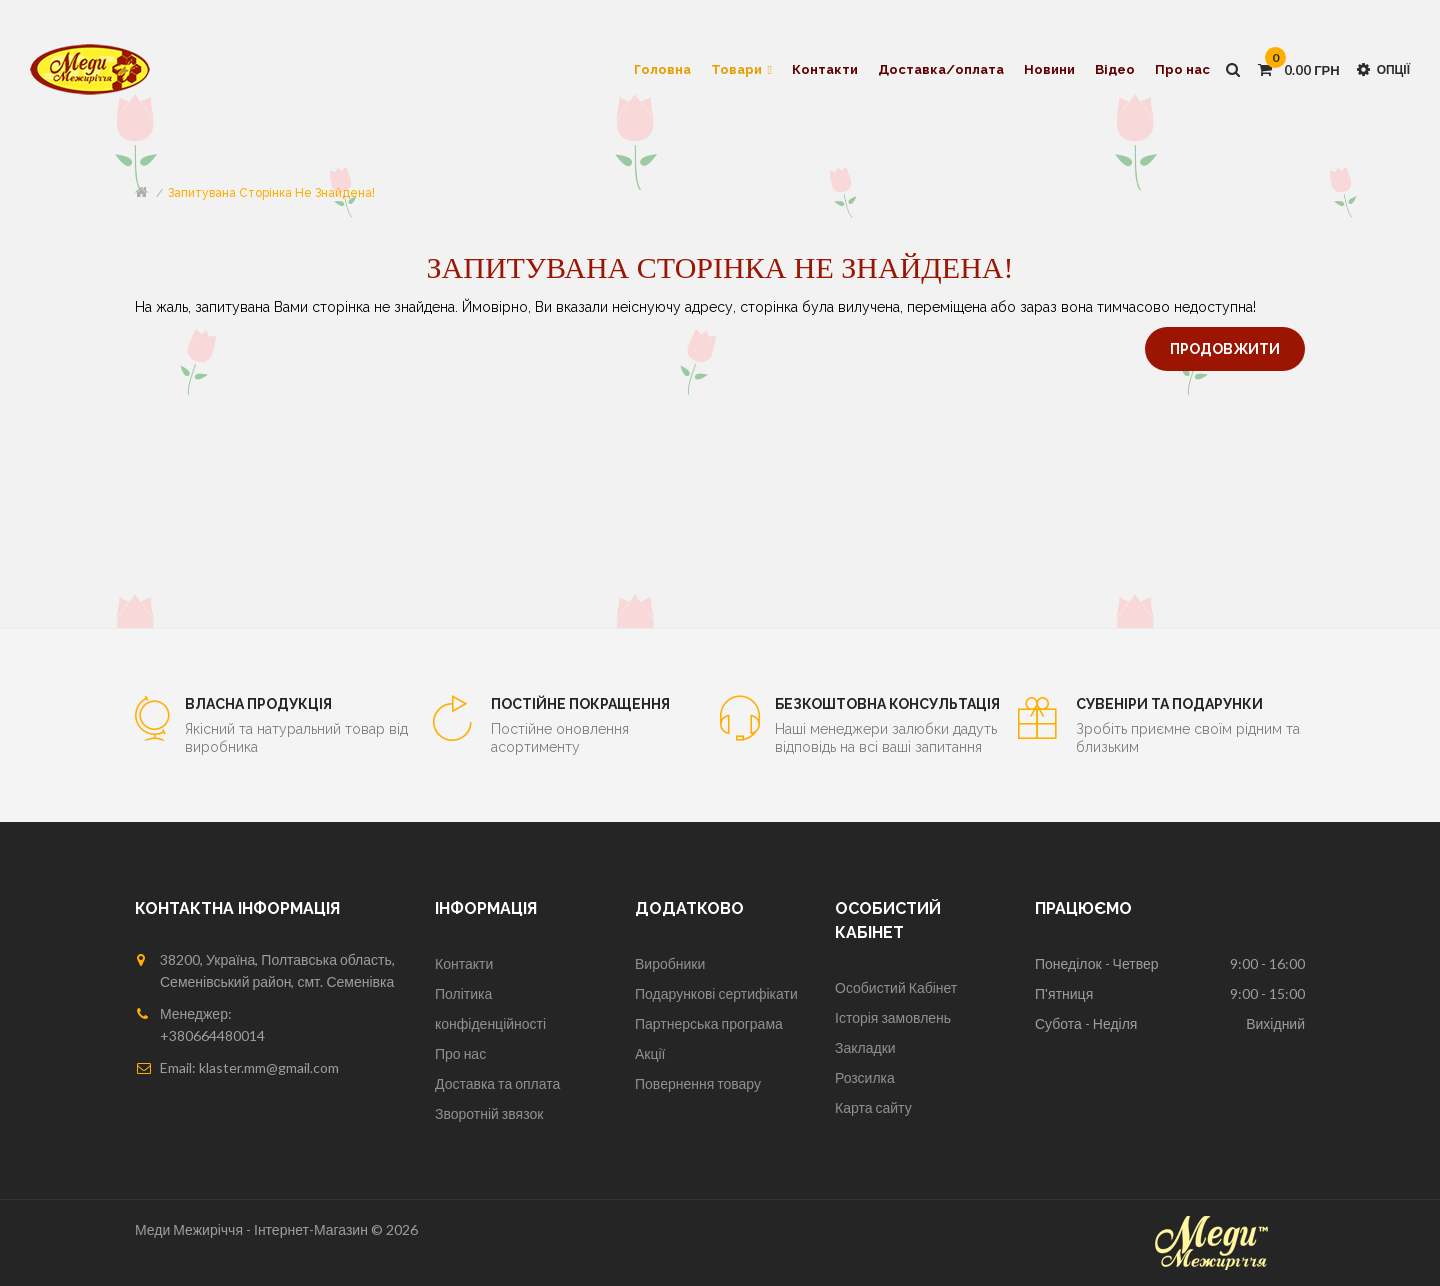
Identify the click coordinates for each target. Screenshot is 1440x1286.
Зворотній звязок (489, 1113)
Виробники (670, 963)
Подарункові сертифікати (716, 993)
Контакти (464, 963)
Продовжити (1225, 349)
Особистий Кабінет (896, 987)
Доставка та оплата (497, 1083)
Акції (650, 1053)
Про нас (460, 1053)
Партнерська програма (709, 1023)
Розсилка (865, 1077)
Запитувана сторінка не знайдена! (271, 193)
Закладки (865, 1047)
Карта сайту (873, 1107)
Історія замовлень (893, 1017)
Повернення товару (698, 1083)
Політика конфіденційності (490, 1008)
